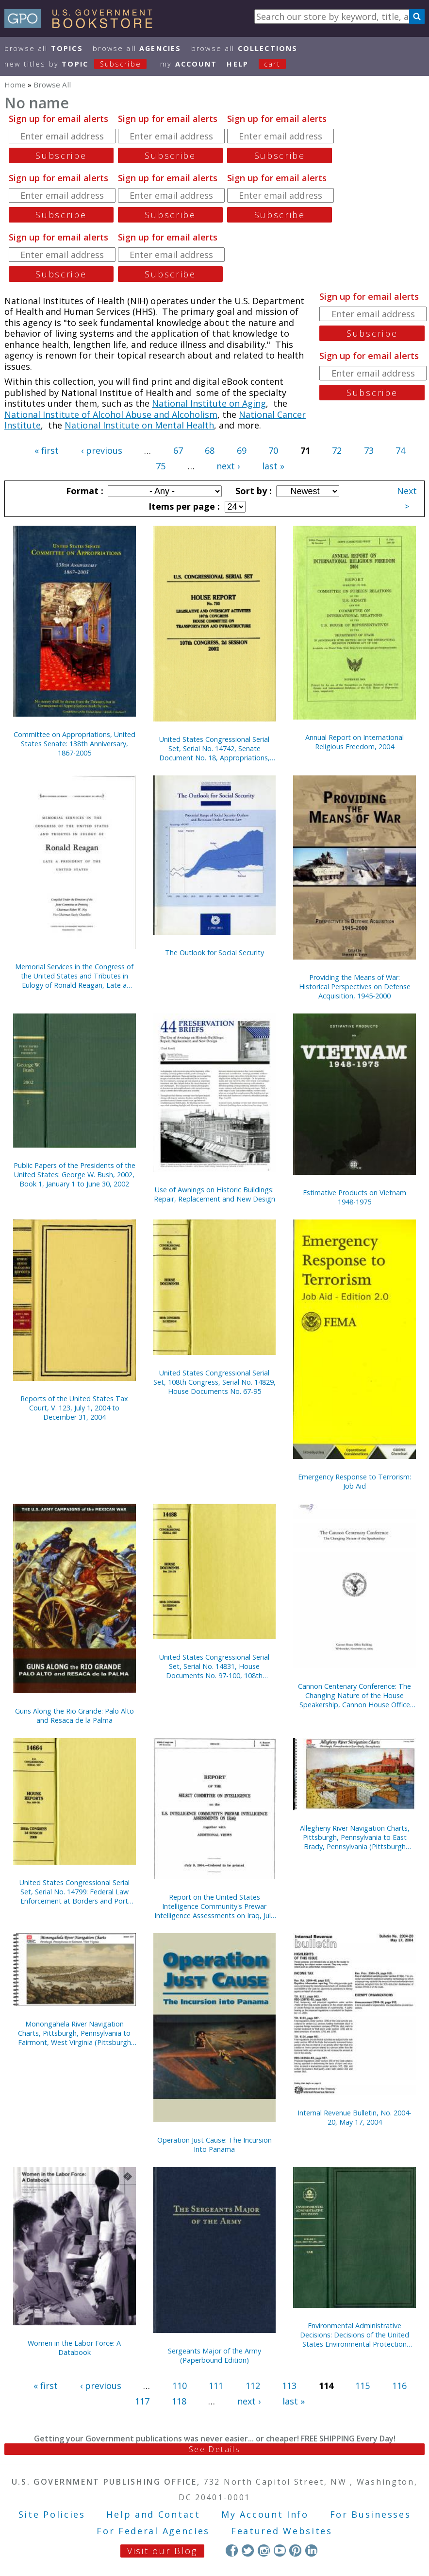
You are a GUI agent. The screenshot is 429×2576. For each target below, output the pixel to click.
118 (179, 2401)
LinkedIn (311, 2550)
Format (83, 491)
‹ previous (101, 450)
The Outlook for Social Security (214, 952)
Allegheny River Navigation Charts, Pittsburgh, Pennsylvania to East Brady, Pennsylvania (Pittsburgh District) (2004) (355, 1837)
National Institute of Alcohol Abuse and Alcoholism (110, 414)
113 (289, 2385)
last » (273, 466)
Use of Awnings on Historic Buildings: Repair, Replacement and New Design (214, 1194)
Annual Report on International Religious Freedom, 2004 (354, 742)
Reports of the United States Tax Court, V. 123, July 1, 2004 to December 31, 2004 (74, 1408)
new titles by (80, 64)
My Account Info (265, 2514)
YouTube (280, 2550)
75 (160, 466)
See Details (214, 2449)
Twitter (248, 2550)
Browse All (43, 48)
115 (362, 2385)
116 (399, 2385)
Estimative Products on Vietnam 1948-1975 (354, 1197)
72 (337, 450)
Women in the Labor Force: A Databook (74, 2347)
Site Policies (51, 2514)
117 (142, 2401)
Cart (272, 64)
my (188, 64)
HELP (237, 64)
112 (253, 2385)
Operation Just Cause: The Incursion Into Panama (214, 2144)
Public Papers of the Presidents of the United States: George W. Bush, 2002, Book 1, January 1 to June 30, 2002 (74, 1174)
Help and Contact (153, 2514)
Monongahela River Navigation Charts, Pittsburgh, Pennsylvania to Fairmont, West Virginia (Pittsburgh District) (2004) (74, 2033)
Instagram (264, 2550)
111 (216, 2385)
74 (400, 450)
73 (369, 450)
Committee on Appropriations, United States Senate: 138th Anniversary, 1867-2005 (74, 743)
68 (209, 450)
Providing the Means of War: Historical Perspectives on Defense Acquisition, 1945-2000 (355, 986)
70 (273, 450)
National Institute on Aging (209, 403)
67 (178, 450)
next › (228, 466)
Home (15, 84)
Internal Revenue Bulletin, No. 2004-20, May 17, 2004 (354, 2117)
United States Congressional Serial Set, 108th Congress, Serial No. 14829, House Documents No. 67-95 (214, 1382)
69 (242, 450)
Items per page (182, 506)
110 (179, 2385)
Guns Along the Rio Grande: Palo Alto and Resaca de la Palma (74, 1715)
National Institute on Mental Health (139, 425)
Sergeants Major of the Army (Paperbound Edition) (214, 2355)
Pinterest (295, 2550)
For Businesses (370, 2514)
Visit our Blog (162, 2551)
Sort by (252, 491)
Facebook (232, 2550)
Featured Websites (281, 2531)
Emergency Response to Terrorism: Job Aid (354, 1481)
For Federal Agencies (153, 2531)
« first (46, 450)
